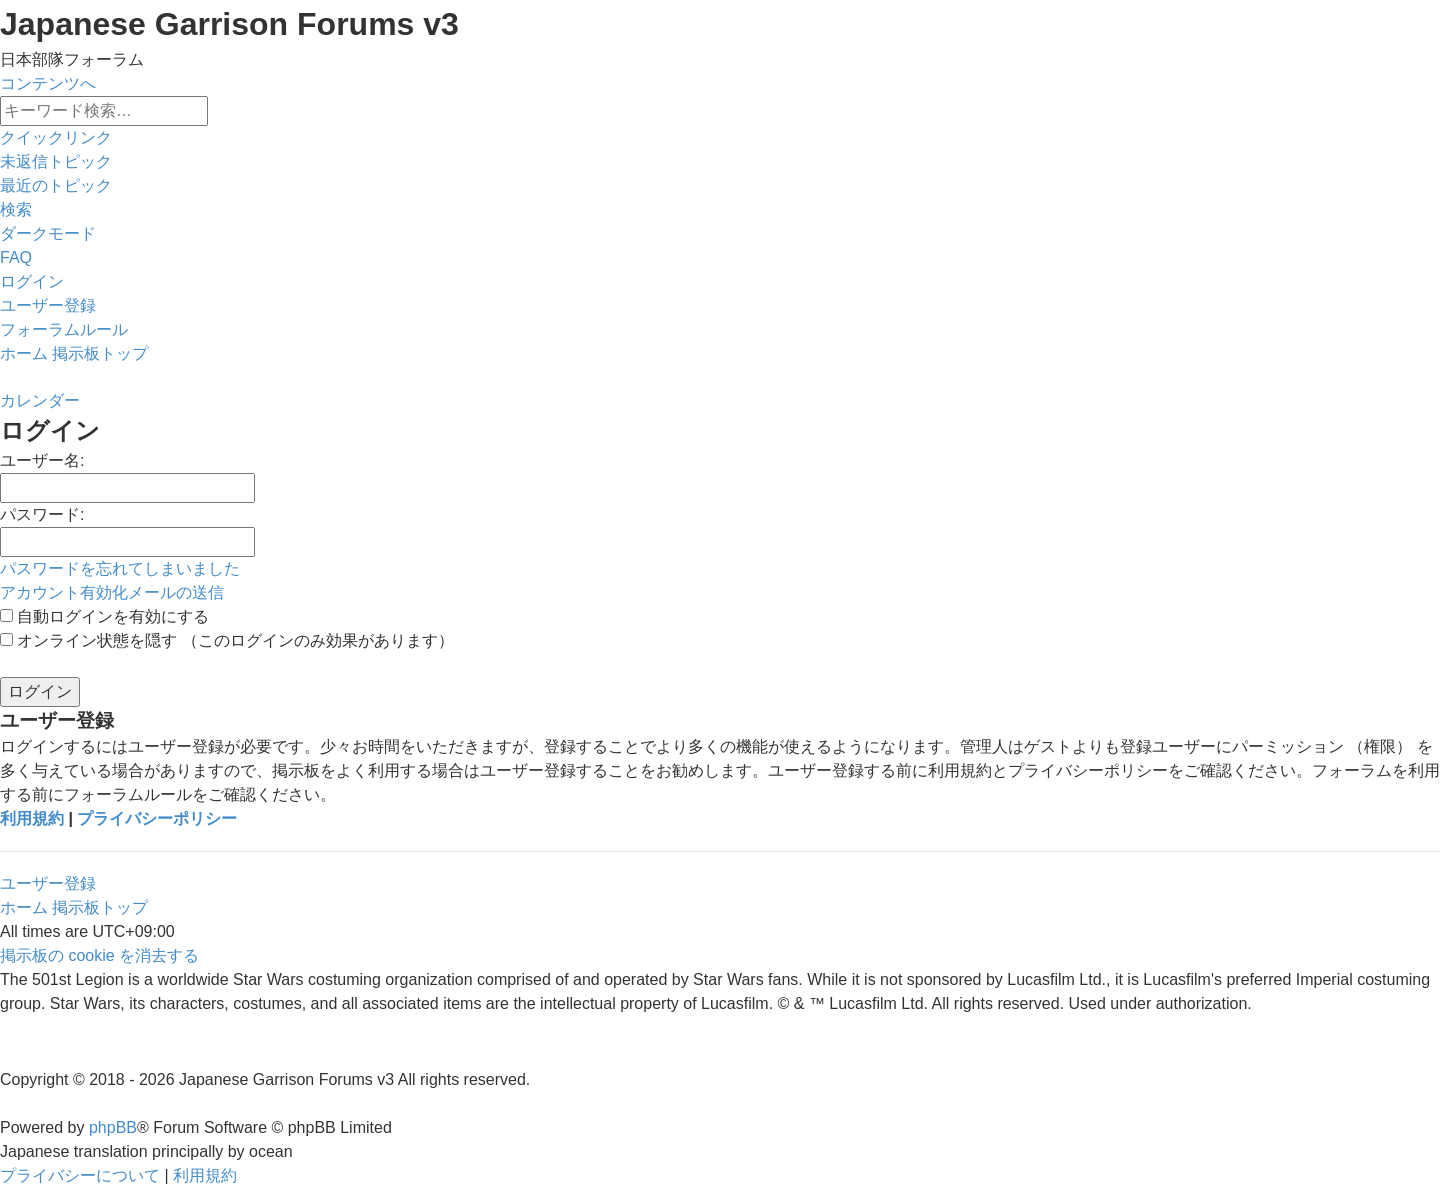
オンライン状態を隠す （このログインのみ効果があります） (227, 640)
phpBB (113, 1127)
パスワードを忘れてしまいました (120, 568)
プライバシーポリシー (157, 818)
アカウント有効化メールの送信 (112, 592)
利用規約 (32, 818)
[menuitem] (56, 161)
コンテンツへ (48, 83)
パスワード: (42, 514)
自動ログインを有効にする (104, 616)
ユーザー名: (42, 460)
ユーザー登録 (48, 883)
